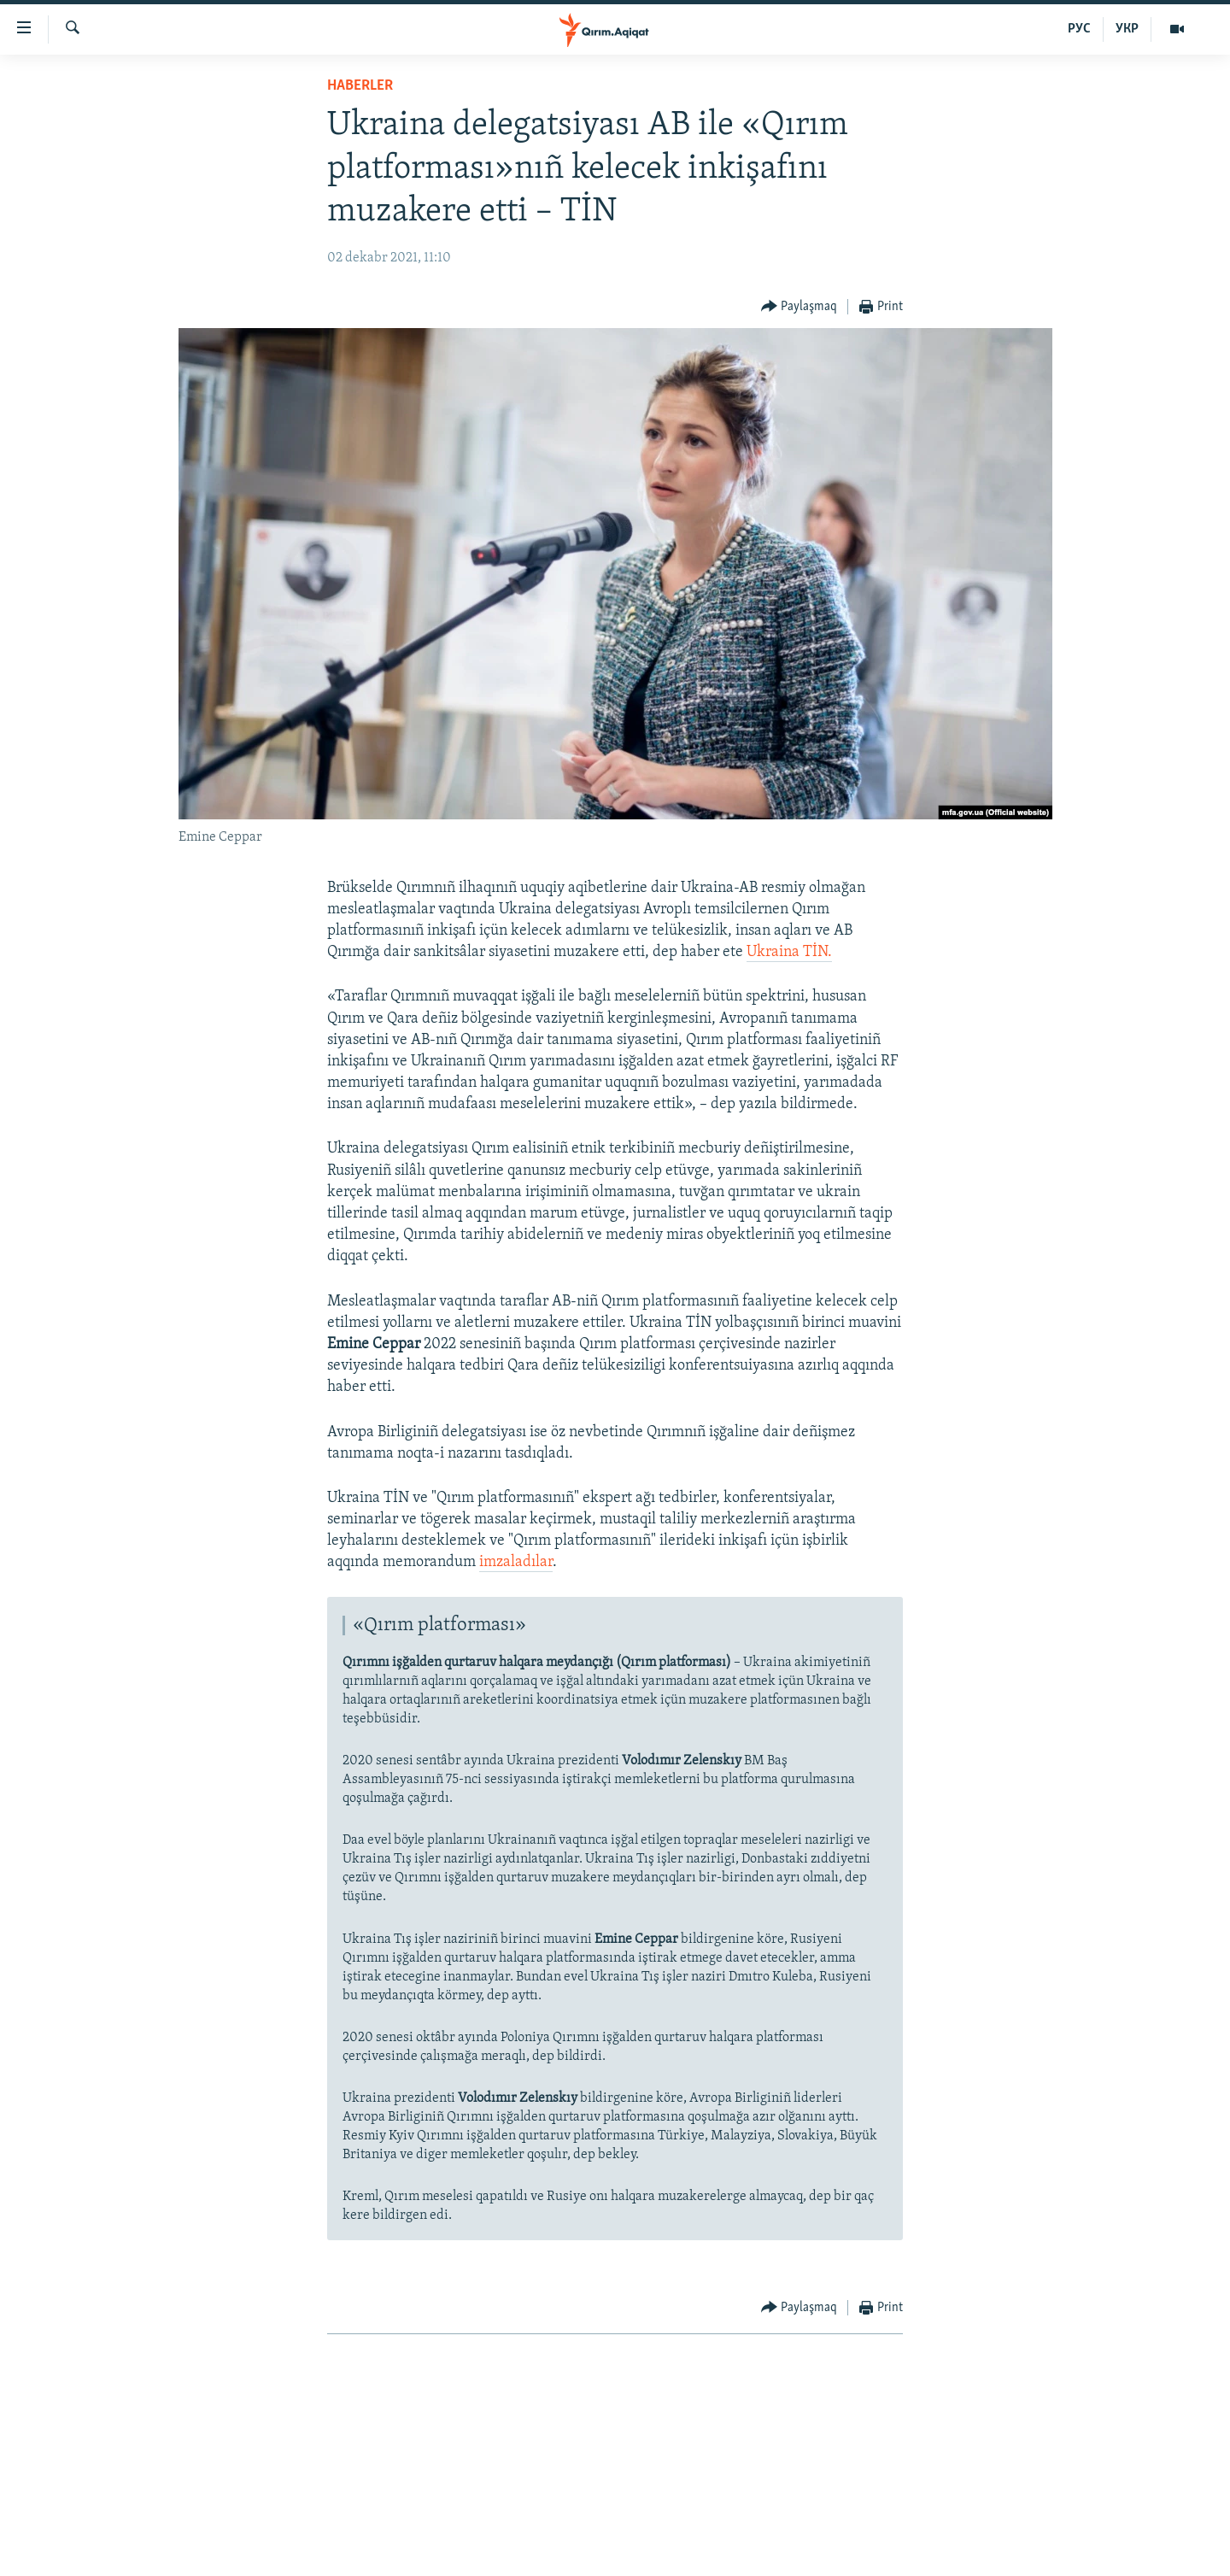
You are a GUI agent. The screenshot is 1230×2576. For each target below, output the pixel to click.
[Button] (799, 307)
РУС (1079, 29)
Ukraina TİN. (789, 952)
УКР (1127, 29)
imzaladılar (516, 1562)
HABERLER (360, 86)
